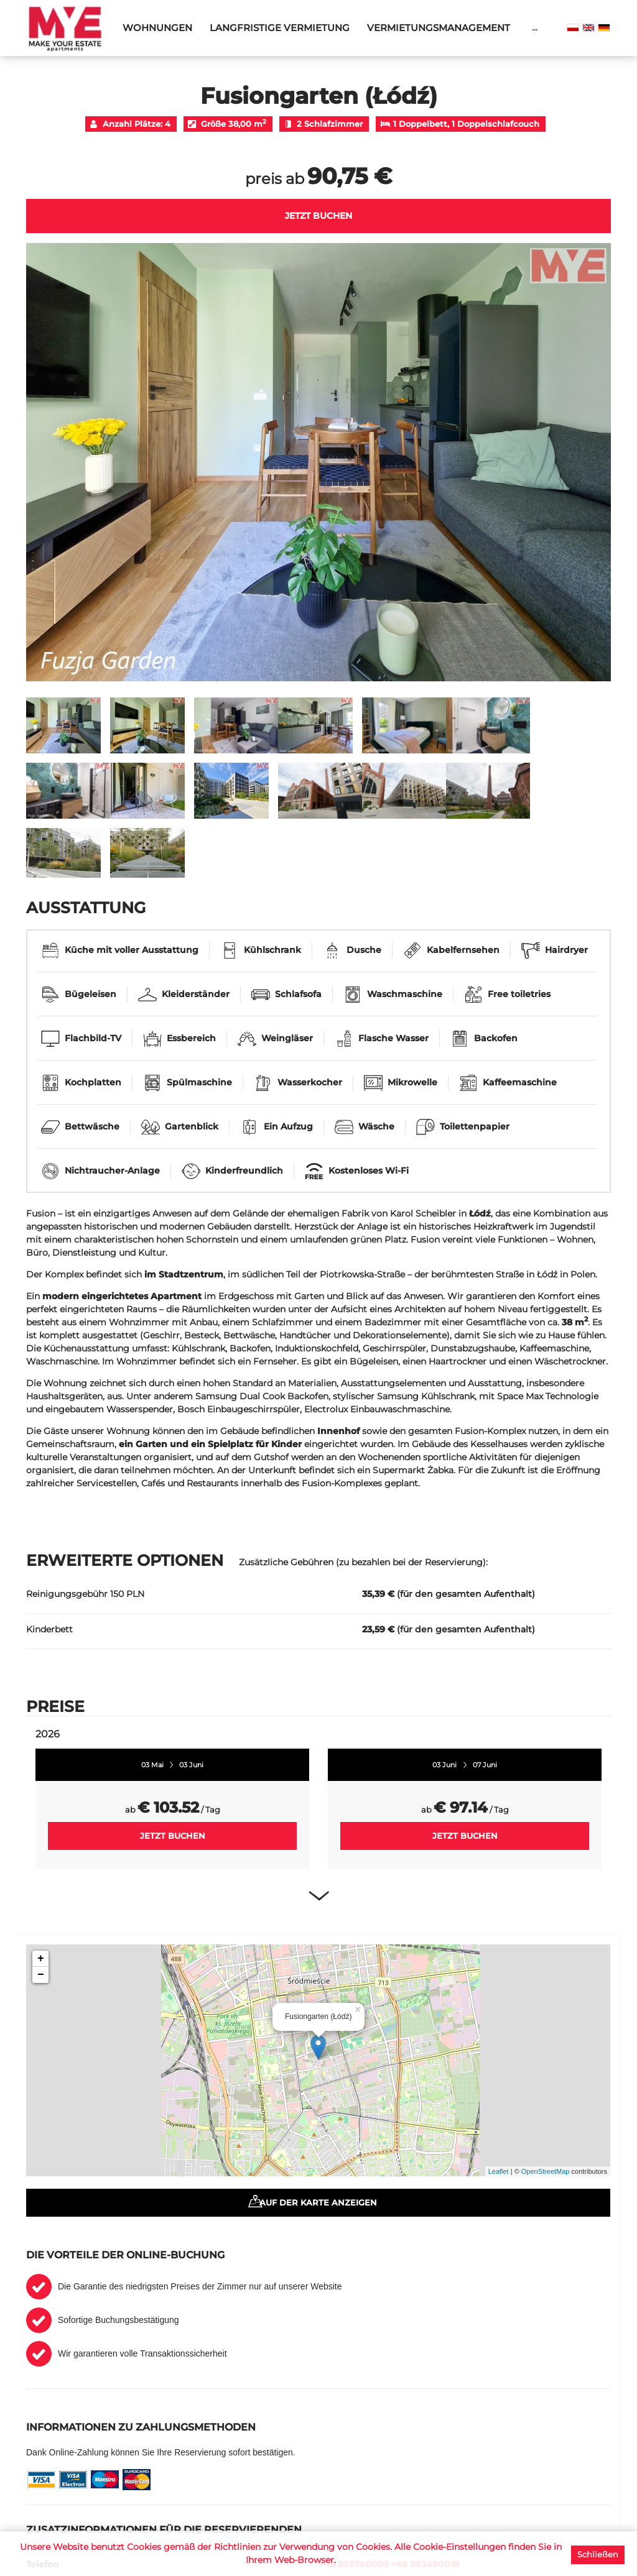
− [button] (40, 1974)
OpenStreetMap (545, 2171)
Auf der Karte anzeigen (318, 2202)
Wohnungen (157, 28)
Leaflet (498, 2171)
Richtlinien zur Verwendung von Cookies (302, 2546)
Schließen (597, 2554)
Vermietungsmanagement (438, 28)
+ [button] (40, 1958)
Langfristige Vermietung (280, 28)
